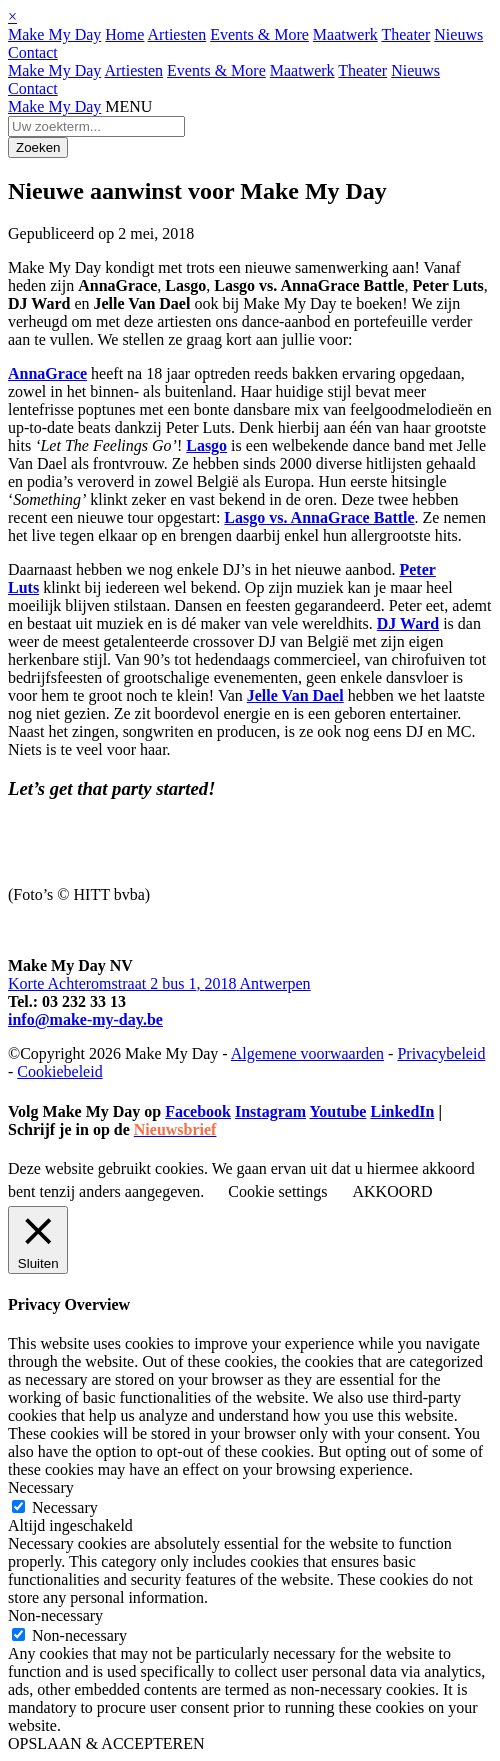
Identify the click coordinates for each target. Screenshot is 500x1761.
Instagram (270, 1111)
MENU (128, 106)
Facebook (198, 1111)
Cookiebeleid (59, 1071)
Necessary (65, 1507)
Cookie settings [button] (277, 1191)
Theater (405, 34)
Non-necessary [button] (55, 1615)
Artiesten (177, 34)
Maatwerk (345, 34)
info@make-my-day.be (85, 1019)
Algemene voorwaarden (307, 1053)
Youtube (337, 1111)
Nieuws (458, 34)
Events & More (259, 34)
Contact (33, 52)
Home (124, 34)
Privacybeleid (441, 1053)
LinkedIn (402, 1111)
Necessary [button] (41, 1487)
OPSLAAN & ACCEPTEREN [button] (106, 1743)
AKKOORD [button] (392, 1191)
